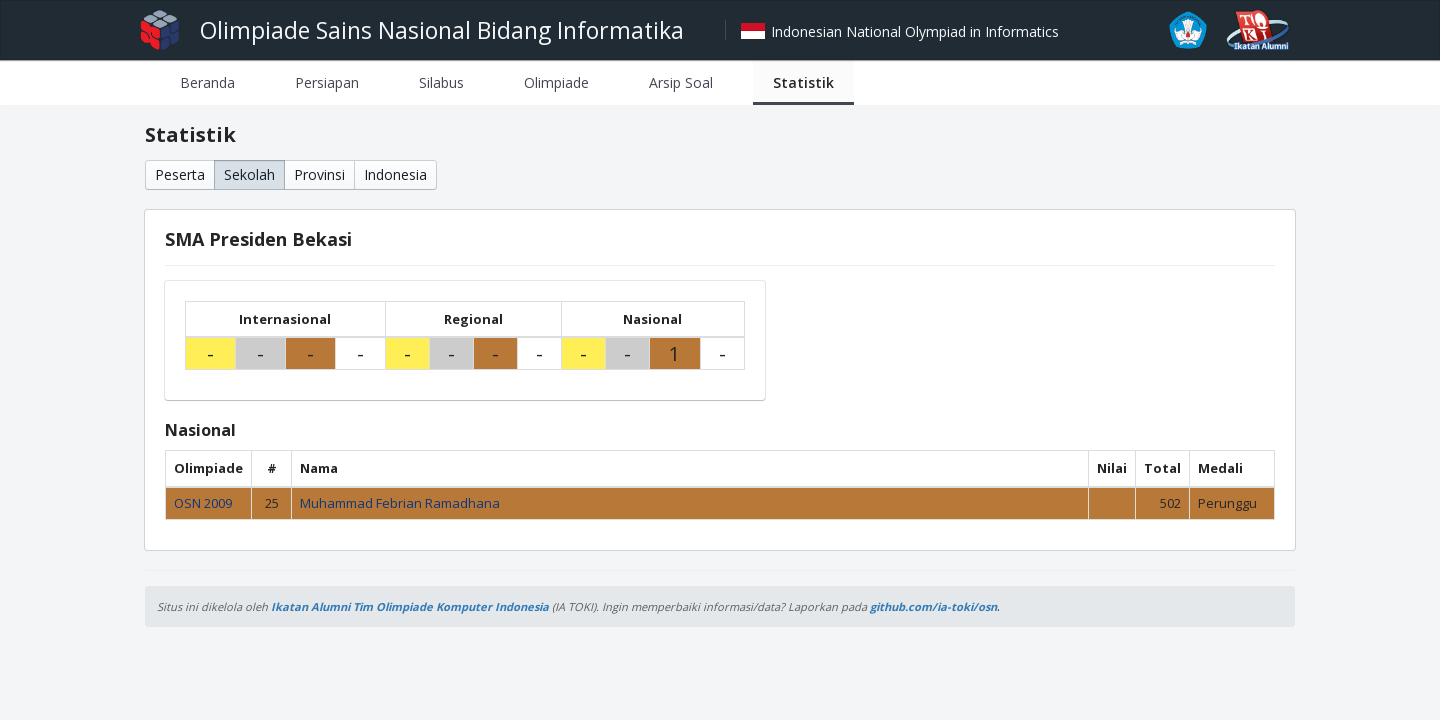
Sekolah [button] (249, 174)
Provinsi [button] (319, 174)
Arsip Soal (681, 82)
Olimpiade (556, 82)
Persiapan (327, 82)
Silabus (441, 82)
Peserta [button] (180, 174)
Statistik (803, 82)
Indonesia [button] (395, 174)
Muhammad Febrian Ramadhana (400, 503)
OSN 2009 (203, 503)
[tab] (207, 82)
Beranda (207, 82)
